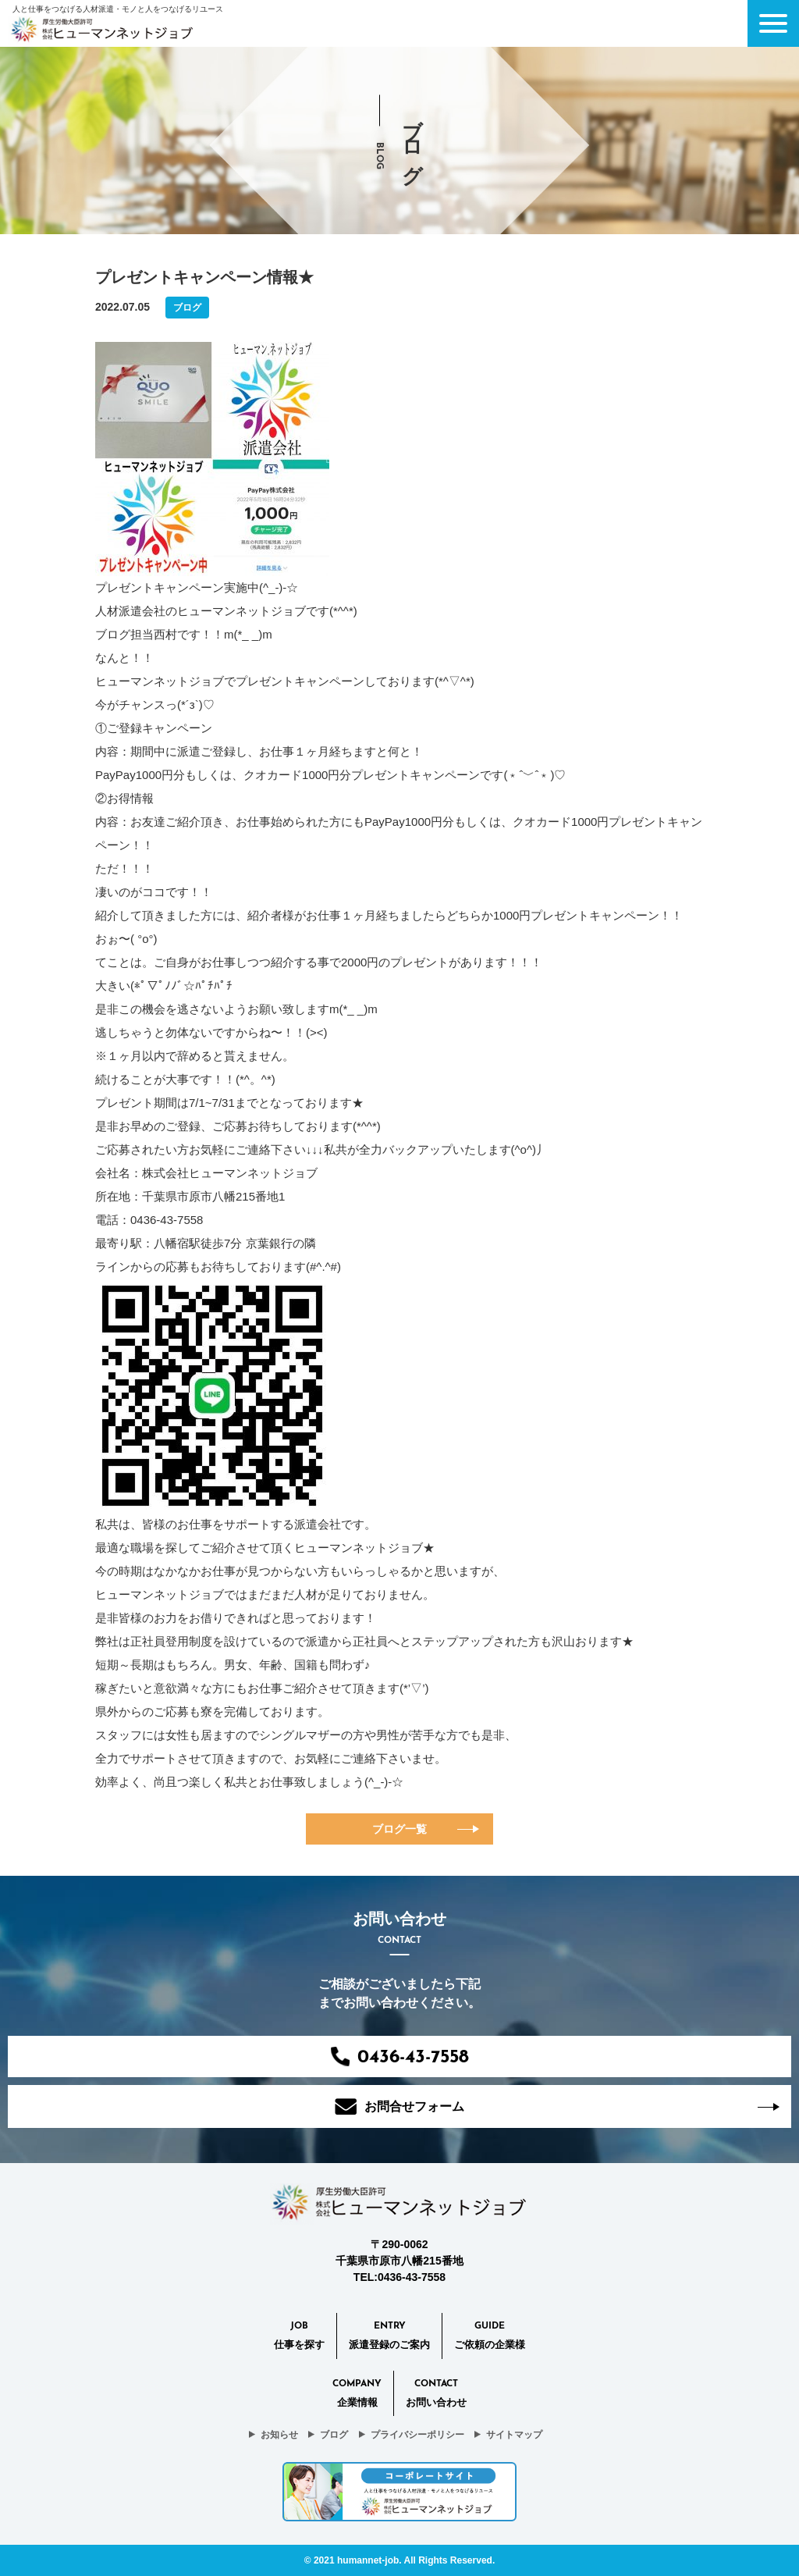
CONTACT (436, 2395)
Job (299, 2337)
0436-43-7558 (400, 2057)
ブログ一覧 (399, 1829)
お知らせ (279, 2434)
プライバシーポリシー (417, 2434)
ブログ (334, 2434)
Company (357, 2395)
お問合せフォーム (399, 2106)
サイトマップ (514, 2434)
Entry (389, 2337)
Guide (489, 2337)
